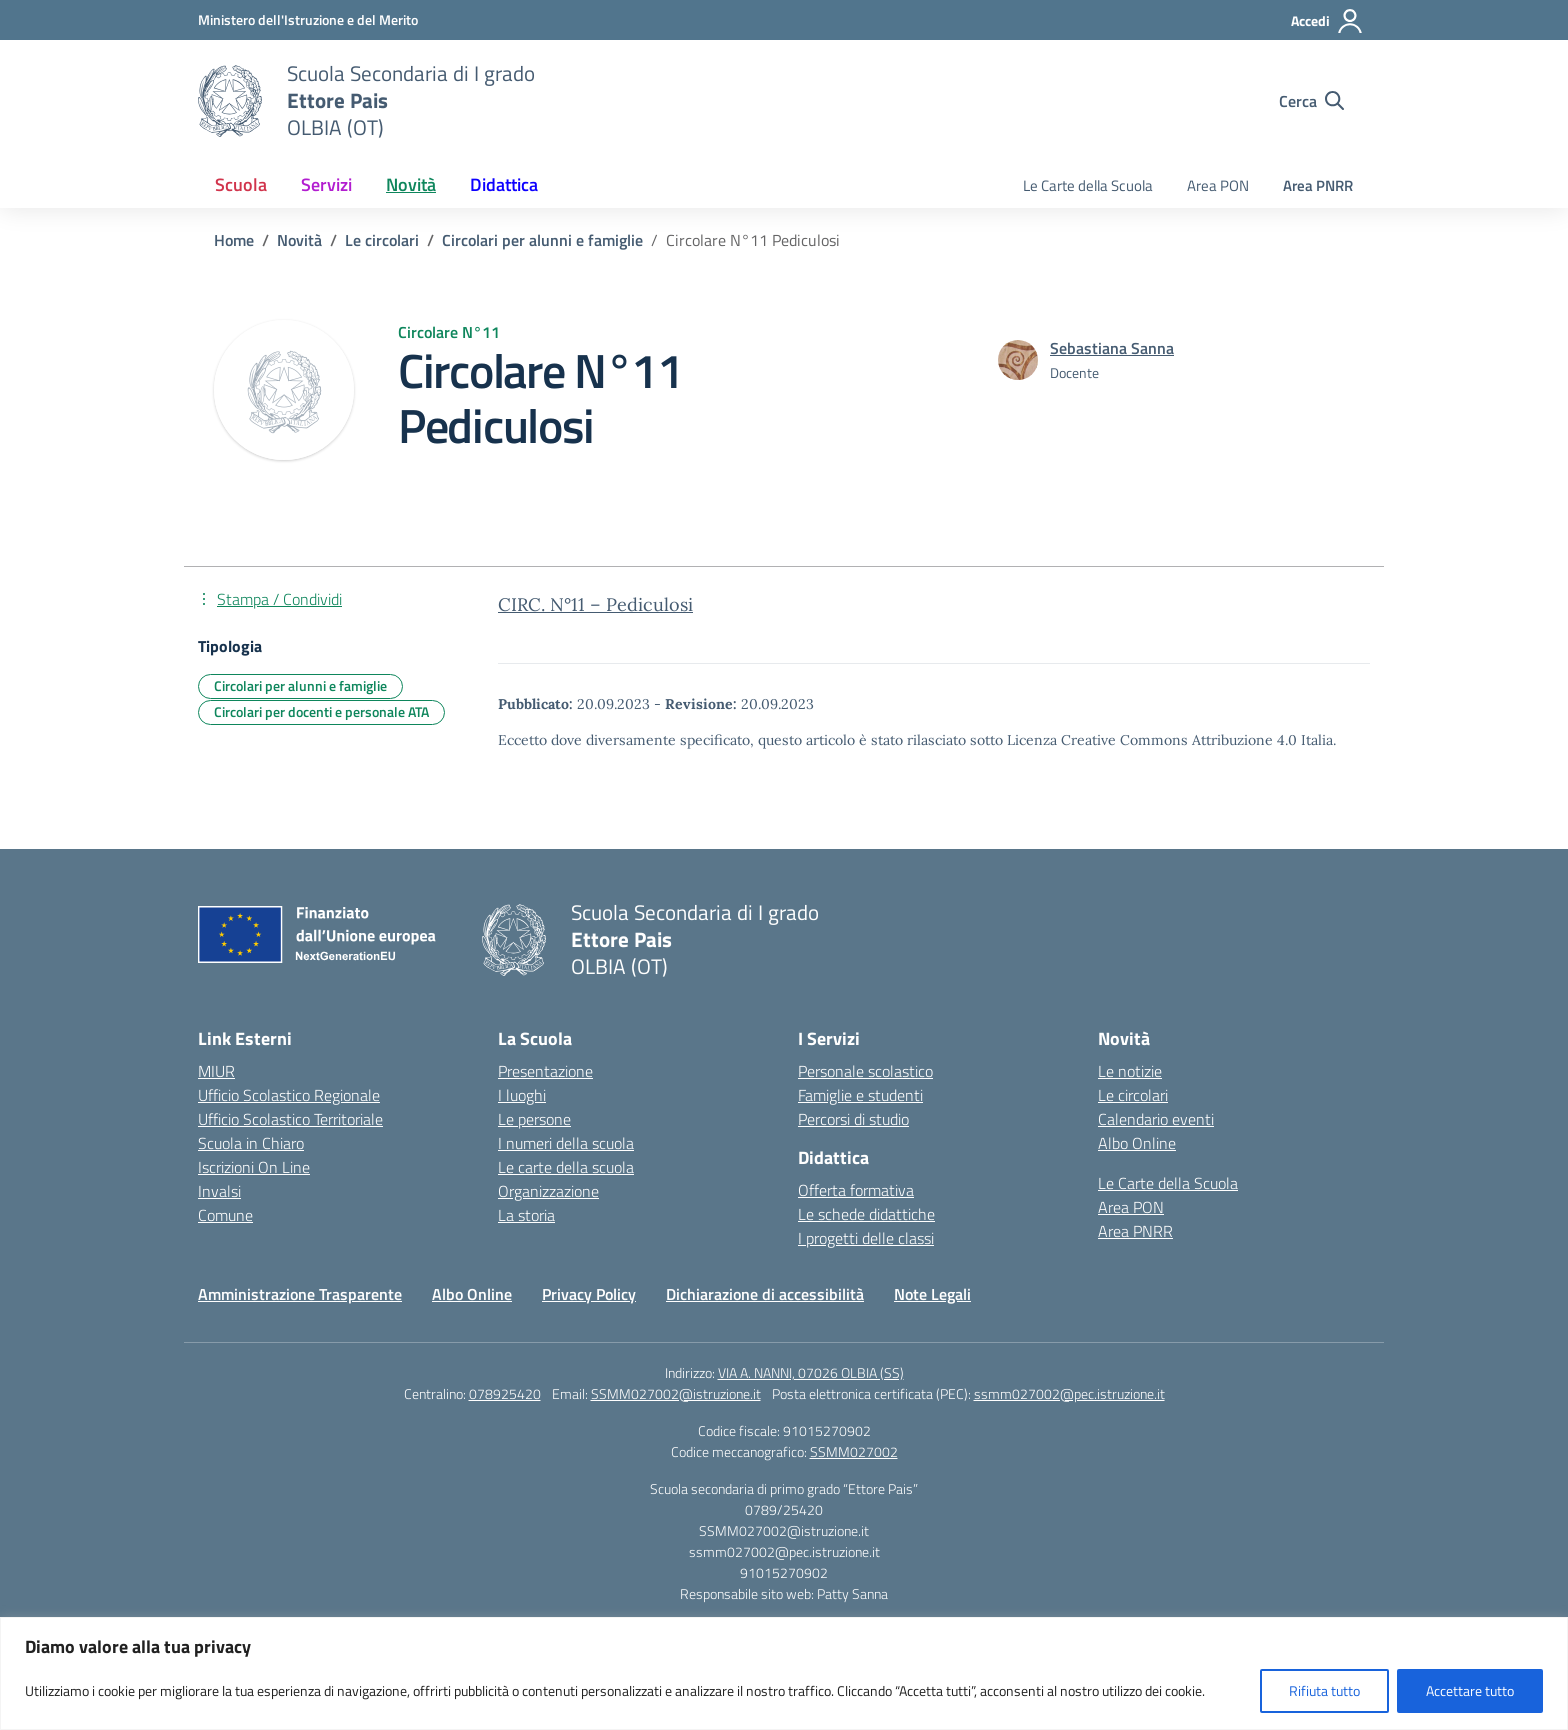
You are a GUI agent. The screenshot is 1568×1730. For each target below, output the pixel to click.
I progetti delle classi (866, 1238)
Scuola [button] (241, 184)
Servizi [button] (326, 184)
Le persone (534, 1119)
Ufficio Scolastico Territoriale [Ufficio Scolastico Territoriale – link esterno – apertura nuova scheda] (290, 1119)
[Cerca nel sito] (1311, 101)
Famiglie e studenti (860, 1095)
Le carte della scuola (566, 1167)
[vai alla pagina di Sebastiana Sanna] (1112, 348)
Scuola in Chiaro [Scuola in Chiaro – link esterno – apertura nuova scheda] (251, 1143)
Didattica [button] (504, 184)
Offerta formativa (856, 1190)
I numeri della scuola (566, 1143)
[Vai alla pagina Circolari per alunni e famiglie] (542, 240)
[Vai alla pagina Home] (234, 240)
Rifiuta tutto (1324, 1690)
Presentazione (545, 1071)
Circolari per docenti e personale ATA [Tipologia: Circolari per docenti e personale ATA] (321, 711)
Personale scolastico (865, 1071)
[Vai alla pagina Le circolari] (382, 240)
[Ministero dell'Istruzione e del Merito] (308, 19)
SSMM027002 (854, 1451)
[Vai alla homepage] (230, 101)
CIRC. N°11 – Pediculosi (595, 604)
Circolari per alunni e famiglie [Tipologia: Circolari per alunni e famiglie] (300, 685)
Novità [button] (411, 184)
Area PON (1218, 185)
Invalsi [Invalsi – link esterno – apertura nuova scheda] (219, 1191)
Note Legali (932, 1294)
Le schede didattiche (866, 1214)
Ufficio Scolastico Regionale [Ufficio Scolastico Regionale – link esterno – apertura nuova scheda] (289, 1095)
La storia (526, 1215)
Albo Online (1137, 1143)
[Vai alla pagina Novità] (299, 240)
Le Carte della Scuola (1088, 185)
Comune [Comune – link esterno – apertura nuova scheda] (225, 1215)
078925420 (505, 1393)
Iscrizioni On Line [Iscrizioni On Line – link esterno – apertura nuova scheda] (254, 1167)
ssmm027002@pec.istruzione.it (1069, 1393)
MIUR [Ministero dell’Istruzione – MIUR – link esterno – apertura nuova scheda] (216, 1071)
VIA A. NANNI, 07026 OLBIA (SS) (811, 1372)
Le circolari (1133, 1095)
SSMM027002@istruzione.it (676, 1393)
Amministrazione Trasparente (300, 1294)
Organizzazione (548, 1191)
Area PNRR (1318, 185)
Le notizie (1130, 1071)
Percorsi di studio (853, 1119)
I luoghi (522, 1095)
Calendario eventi (1156, 1119)
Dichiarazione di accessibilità (765, 1294)
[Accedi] (1327, 21)
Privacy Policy (589, 1294)
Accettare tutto (1470, 1690)
